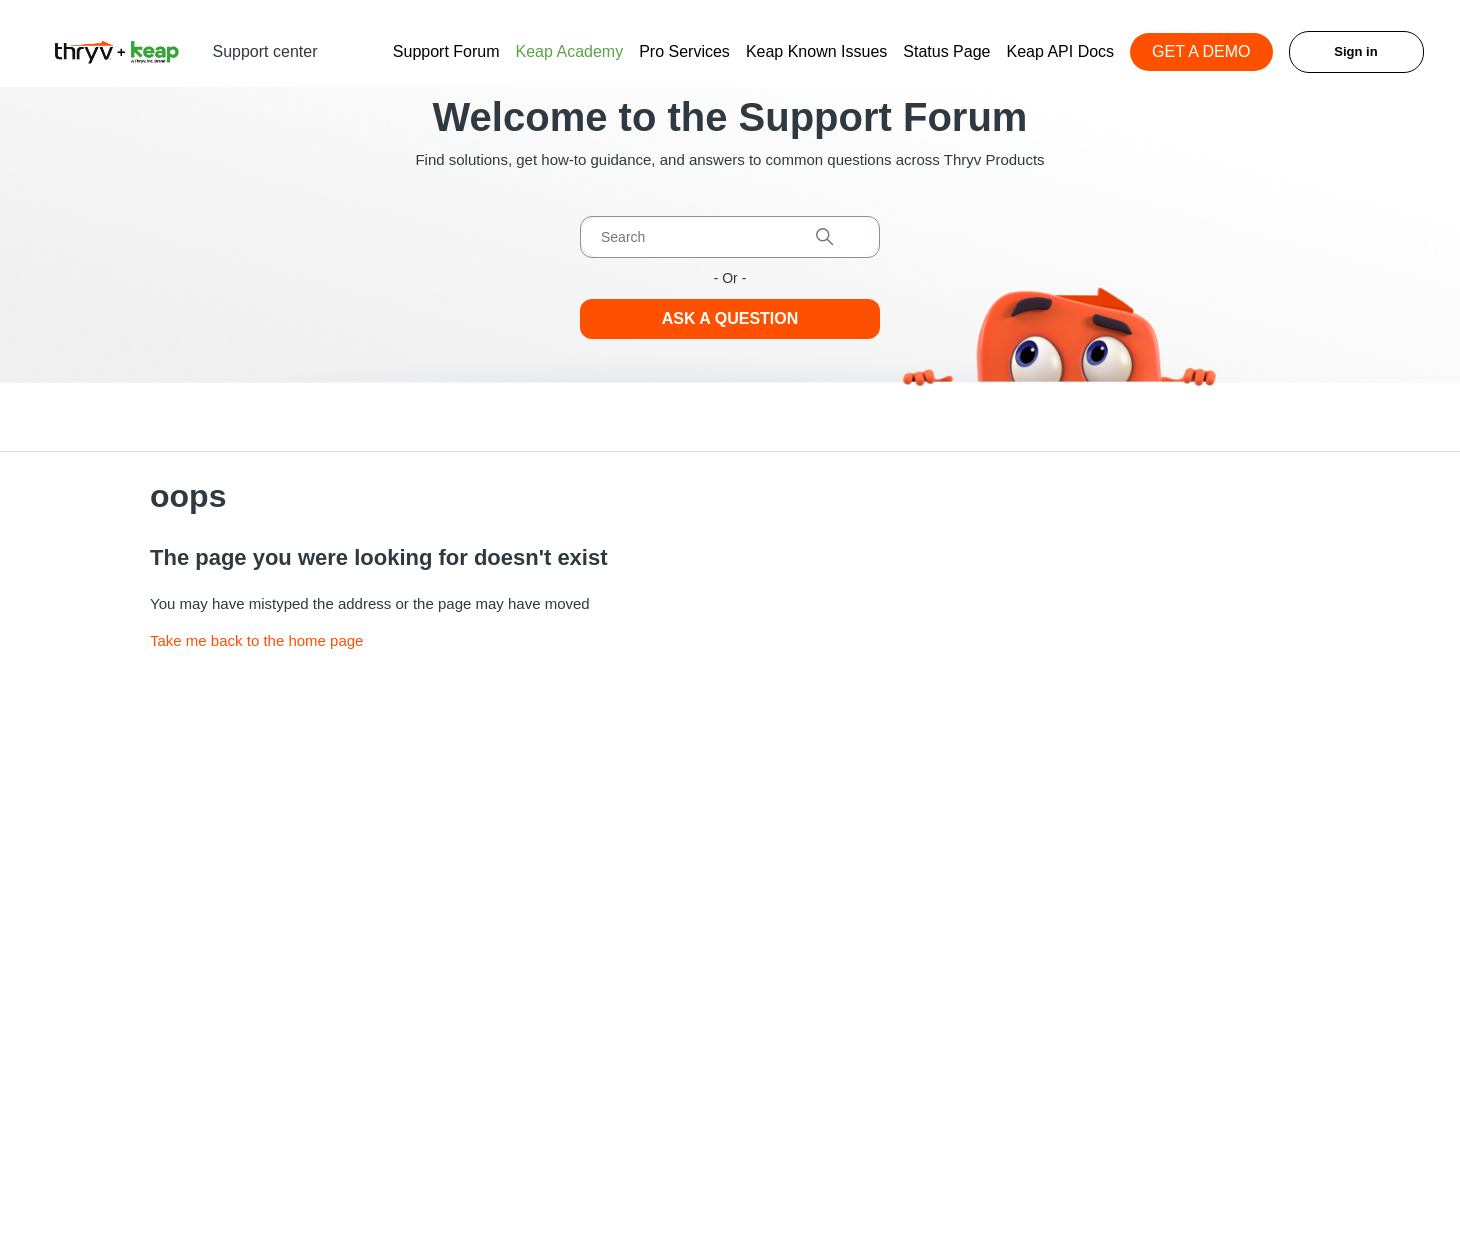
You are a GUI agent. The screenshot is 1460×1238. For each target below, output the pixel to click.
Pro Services (684, 51)
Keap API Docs (1060, 51)
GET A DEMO (1201, 51)
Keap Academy (570, 51)
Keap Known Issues (816, 51)
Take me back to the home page (256, 640)
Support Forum (446, 51)
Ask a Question (730, 318)
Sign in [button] (1355, 51)
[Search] (730, 237)
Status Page (946, 51)
